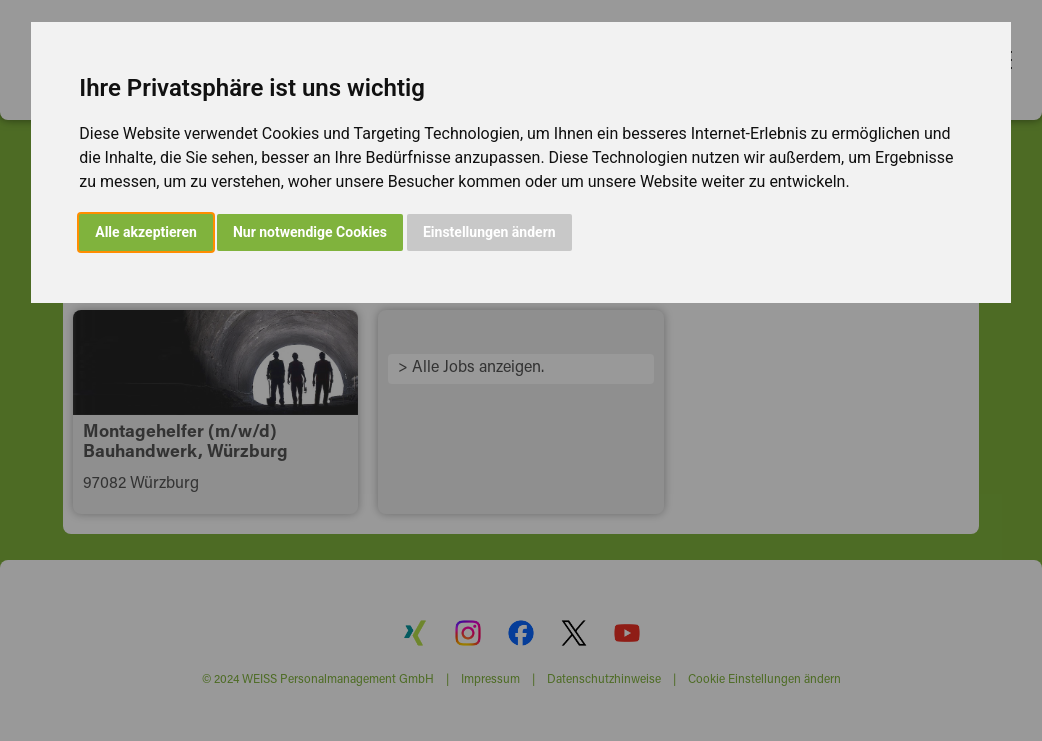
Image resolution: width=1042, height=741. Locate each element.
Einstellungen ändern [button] (489, 232)
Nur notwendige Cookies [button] (310, 232)
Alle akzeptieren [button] (146, 232)
